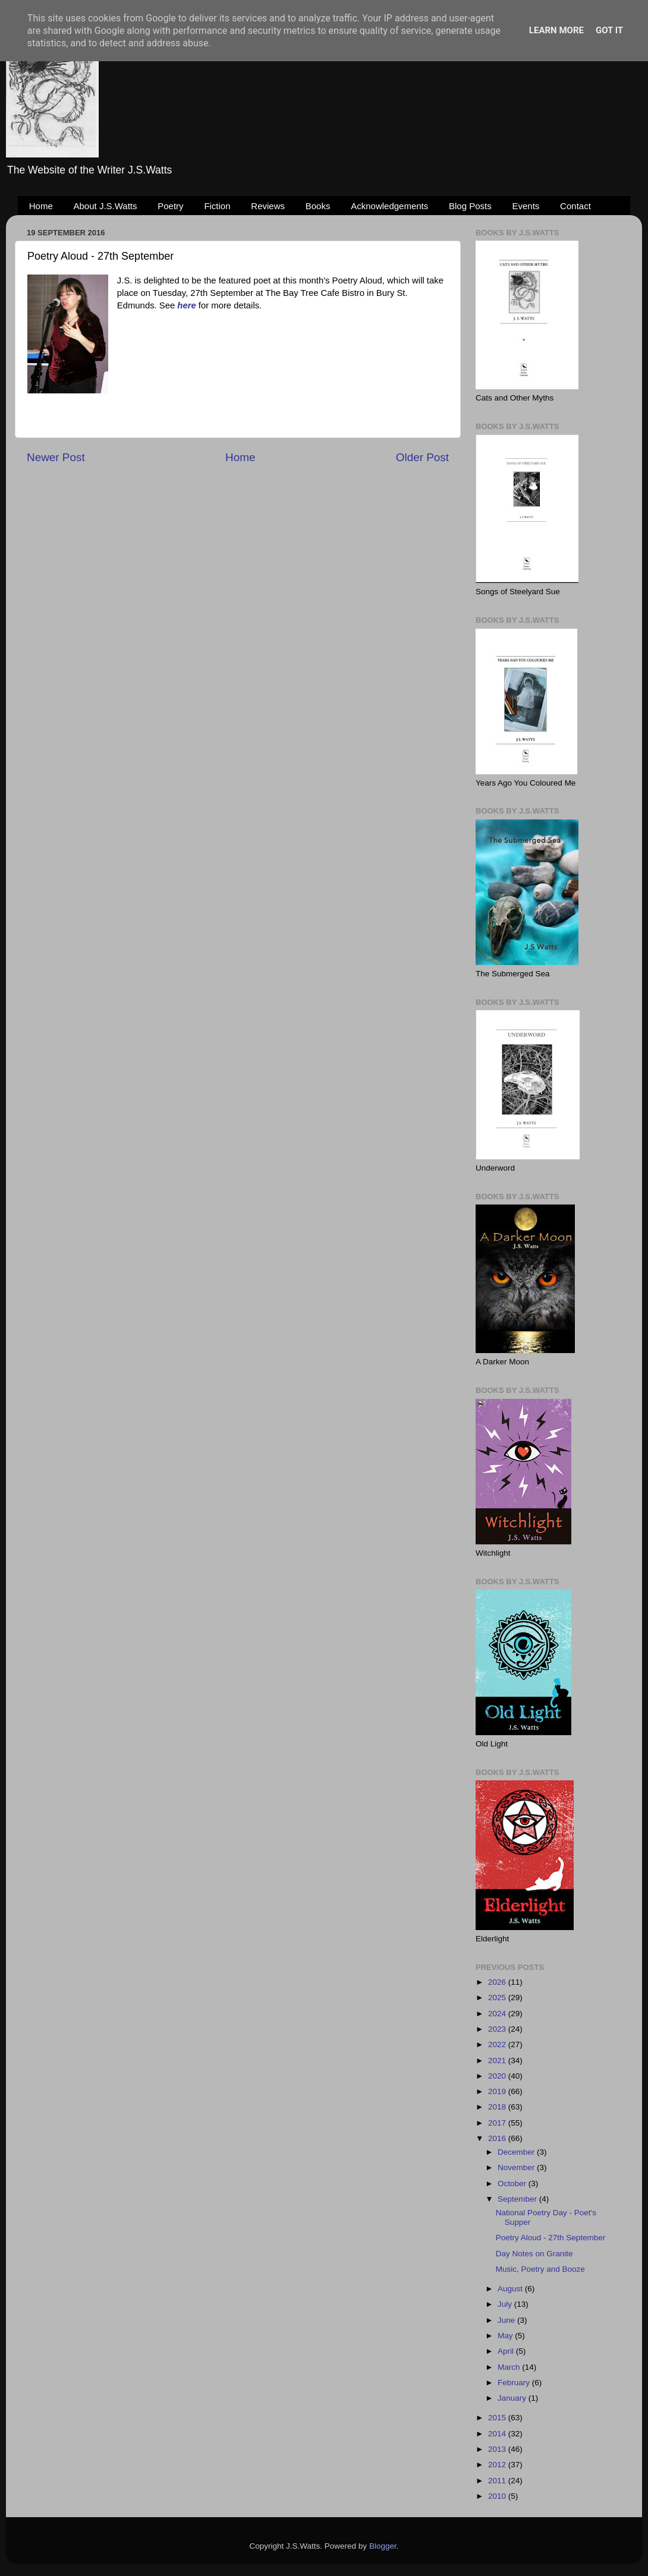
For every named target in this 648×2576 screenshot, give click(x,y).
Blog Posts (470, 206)
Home (41, 206)
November (517, 2167)
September (518, 2199)
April (507, 2351)
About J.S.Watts (105, 206)
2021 (498, 2060)
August (511, 2288)
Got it (609, 30)
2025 (498, 1997)
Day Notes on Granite (534, 2253)
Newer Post (56, 457)
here (186, 305)
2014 (498, 2433)
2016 (498, 2138)
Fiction (217, 206)
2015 (498, 2417)
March (510, 2367)
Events (526, 206)
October (513, 2183)
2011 (498, 2480)
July (506, 2304)
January (513, 2398)
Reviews (268, 206)
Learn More (556, 30)
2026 (498, 1982)
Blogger (383, 2546)
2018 (498, 2106)
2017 (498, 2122)
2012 (498, 2464)
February (515, 2382)
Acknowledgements (389, 206)
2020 (498, 2075)
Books (318, 206)
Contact (575, 206)
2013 (498, 2449)
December (517, 2152)
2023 (498, 2029)
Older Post (422, 457)
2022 (498, 2044)
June (507, 2320)
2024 (498, 2013)
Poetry (170, 206)
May (506, 2335)
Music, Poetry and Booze (540, 2269)
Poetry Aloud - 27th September (551, 2237)
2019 (498, 2091)
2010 (498, 2496)
